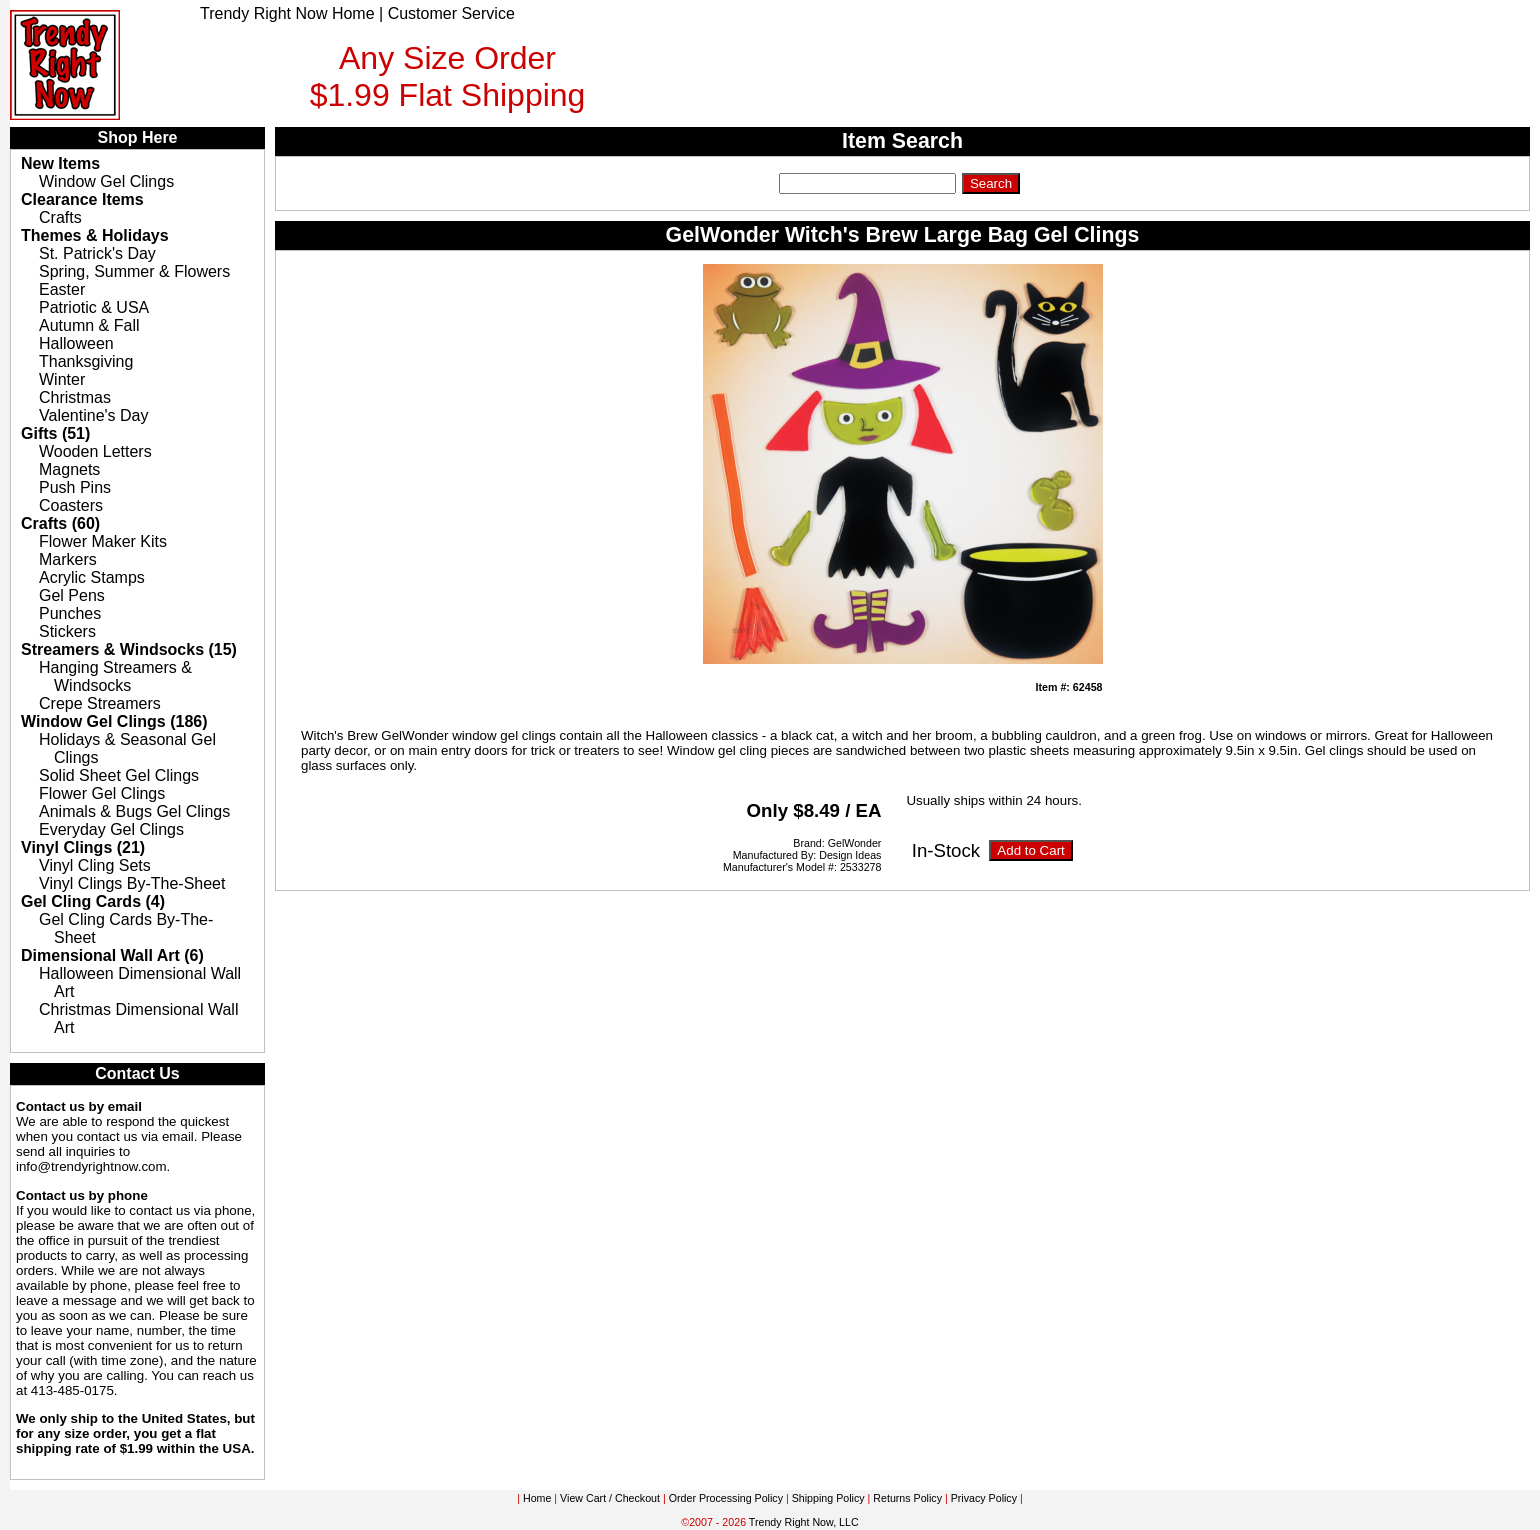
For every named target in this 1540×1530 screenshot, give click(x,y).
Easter (62, 289)
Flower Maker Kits (103, 541)
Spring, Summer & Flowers (134, 271)
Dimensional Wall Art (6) (112, 955)
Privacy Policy (984, 1498)
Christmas (75, 397)
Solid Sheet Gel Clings (119, 775)
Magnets (69, 469)
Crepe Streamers (100, 703)
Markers (68, 559)
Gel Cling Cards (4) (93, 901)
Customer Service (451, 13)
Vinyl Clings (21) (83, 847)
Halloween (76, 343)
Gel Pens (72, 595)
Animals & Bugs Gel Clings (134, 811)
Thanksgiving (86, 361)
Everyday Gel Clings (111, 829)
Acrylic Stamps (92, 577)
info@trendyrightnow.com (91, 1166)
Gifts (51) (55, 433)
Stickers (67, 631)
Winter (62, 379)
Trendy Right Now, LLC (804, 1522)
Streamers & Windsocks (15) (129, 649)
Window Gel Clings (106, 181)
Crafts (60, 217)
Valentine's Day (93, 415)
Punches (70, 613)
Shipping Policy (828, 1498)
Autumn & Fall (89, 325)
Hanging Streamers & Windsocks (115, 676)
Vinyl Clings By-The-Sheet (132, 883)
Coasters (71, 505)
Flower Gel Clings (102, 793)
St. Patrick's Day (97, 253)
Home (537, 1498)
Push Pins (75, 487)
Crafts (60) (60, 523)
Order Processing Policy (726, 1498)
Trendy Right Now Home (287, 13)
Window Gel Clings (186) (114, 721)
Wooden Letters (95, 451)
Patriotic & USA (94, 307)
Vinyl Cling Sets (95, 865)
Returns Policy (907, 1498)
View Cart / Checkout (610, 1498)
